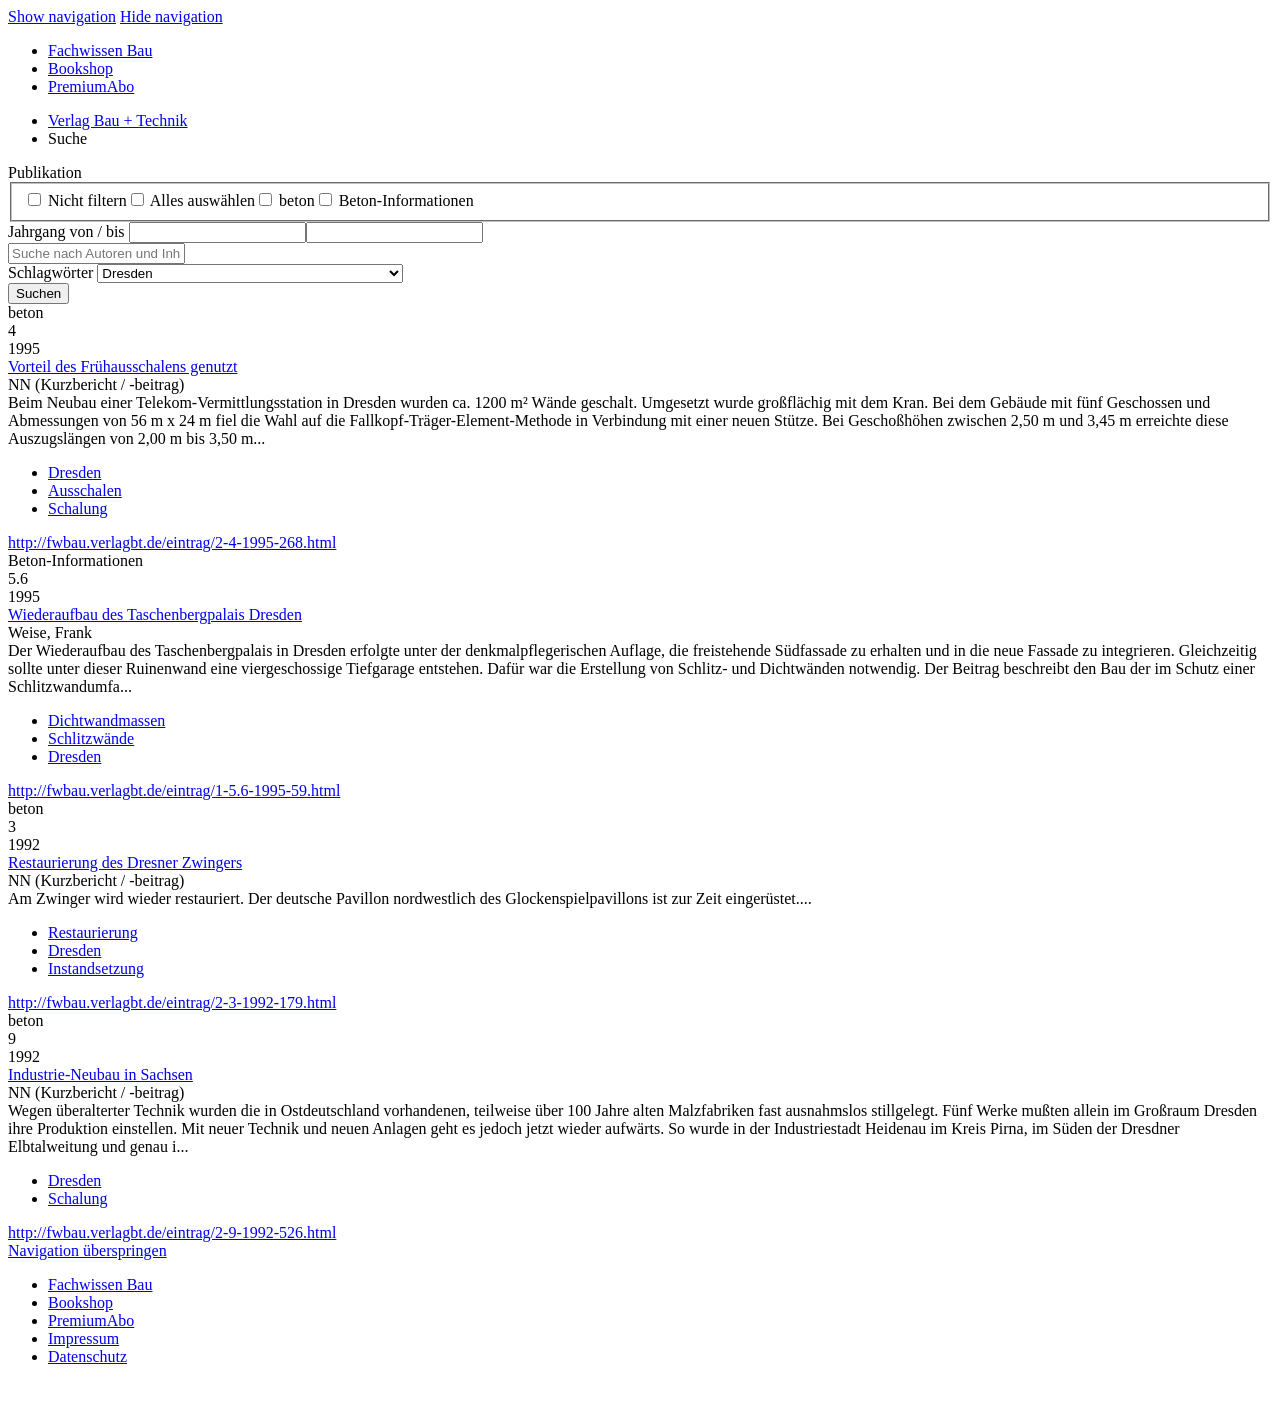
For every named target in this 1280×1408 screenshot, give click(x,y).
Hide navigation (171, 16)
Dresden (74, 472)
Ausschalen (85, 490)
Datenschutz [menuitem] (87, 1356)
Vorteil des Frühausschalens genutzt (122, 366)
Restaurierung (93, 932)
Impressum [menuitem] (83, 1338)
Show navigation (62, 16)
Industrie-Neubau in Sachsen (100, 1074)
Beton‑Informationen (406, 200)
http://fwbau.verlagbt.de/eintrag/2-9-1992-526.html (172, 1232)
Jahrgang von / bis (66, 231)
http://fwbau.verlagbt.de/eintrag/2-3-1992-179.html (172, 1002)
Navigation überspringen (87, 1250)
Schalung (78, 508)
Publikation (45, 172)
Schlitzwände (91, 738)
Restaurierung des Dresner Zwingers (125, 862)
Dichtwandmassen (106, 720)
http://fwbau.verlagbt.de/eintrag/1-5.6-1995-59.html (174, 790)
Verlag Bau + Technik (118, 120)
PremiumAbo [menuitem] (91, 86)
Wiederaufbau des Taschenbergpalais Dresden (155, 614)
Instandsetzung (96, 968)
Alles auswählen (202, 200)
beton (297, 200)
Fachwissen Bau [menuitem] (100, 50)
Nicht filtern (87, 200)
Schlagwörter (50, 272)
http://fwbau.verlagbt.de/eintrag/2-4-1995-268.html (172, 542)
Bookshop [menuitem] (80, 68)
